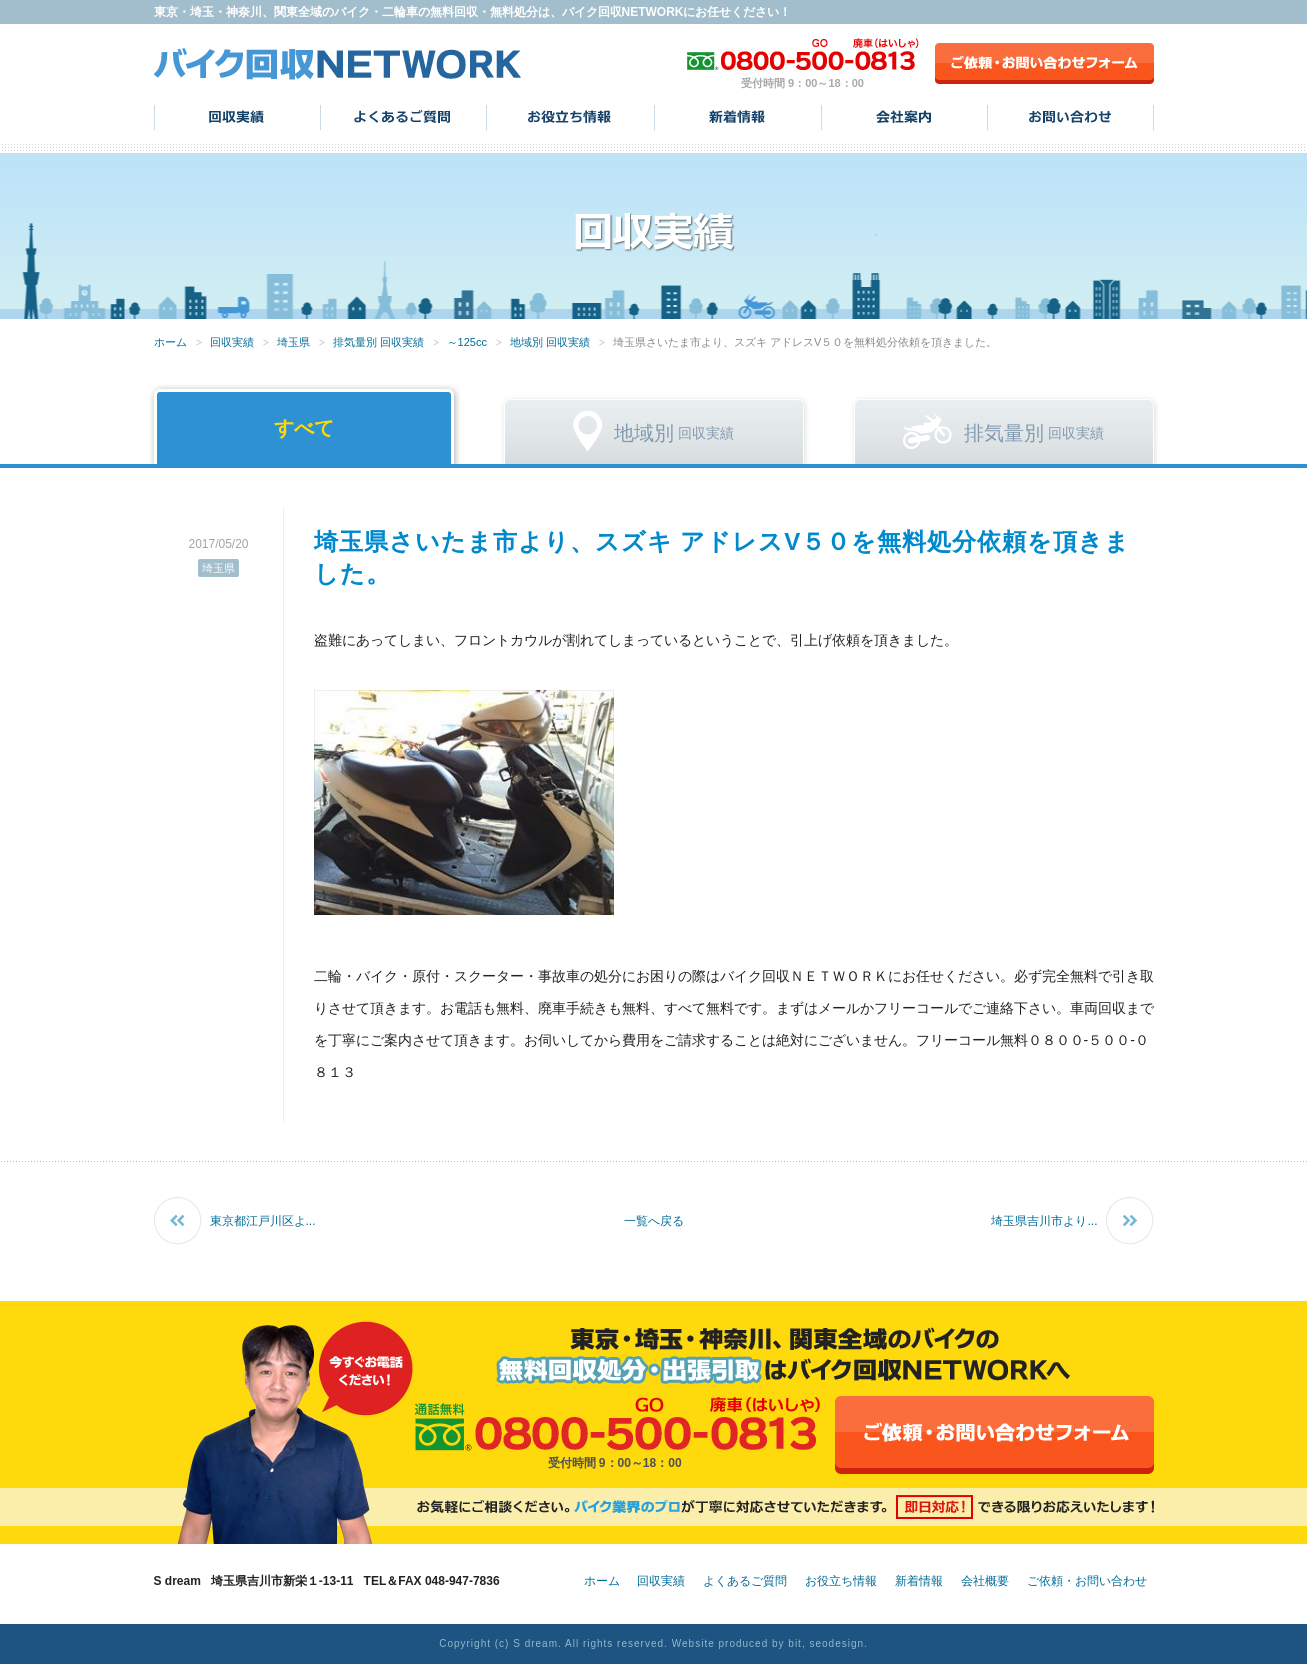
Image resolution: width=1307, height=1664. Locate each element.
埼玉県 (293, 342)
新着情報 (738, 117)
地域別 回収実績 (550, 342)
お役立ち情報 (570, 117)
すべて (304, 428)
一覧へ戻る (654, 1221)
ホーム (170, 342)
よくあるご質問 (403, 117)
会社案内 (904, 117)
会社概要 (985, 1581)
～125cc (467, 342)
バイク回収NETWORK (338, 63)
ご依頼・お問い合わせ (1087, 1581)
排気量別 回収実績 (378, 342)
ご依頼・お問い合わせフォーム (1044, 63)
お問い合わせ (1070, 117)
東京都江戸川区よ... (263, 1221)
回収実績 (237, 117)
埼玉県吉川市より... (1044, 1221)
